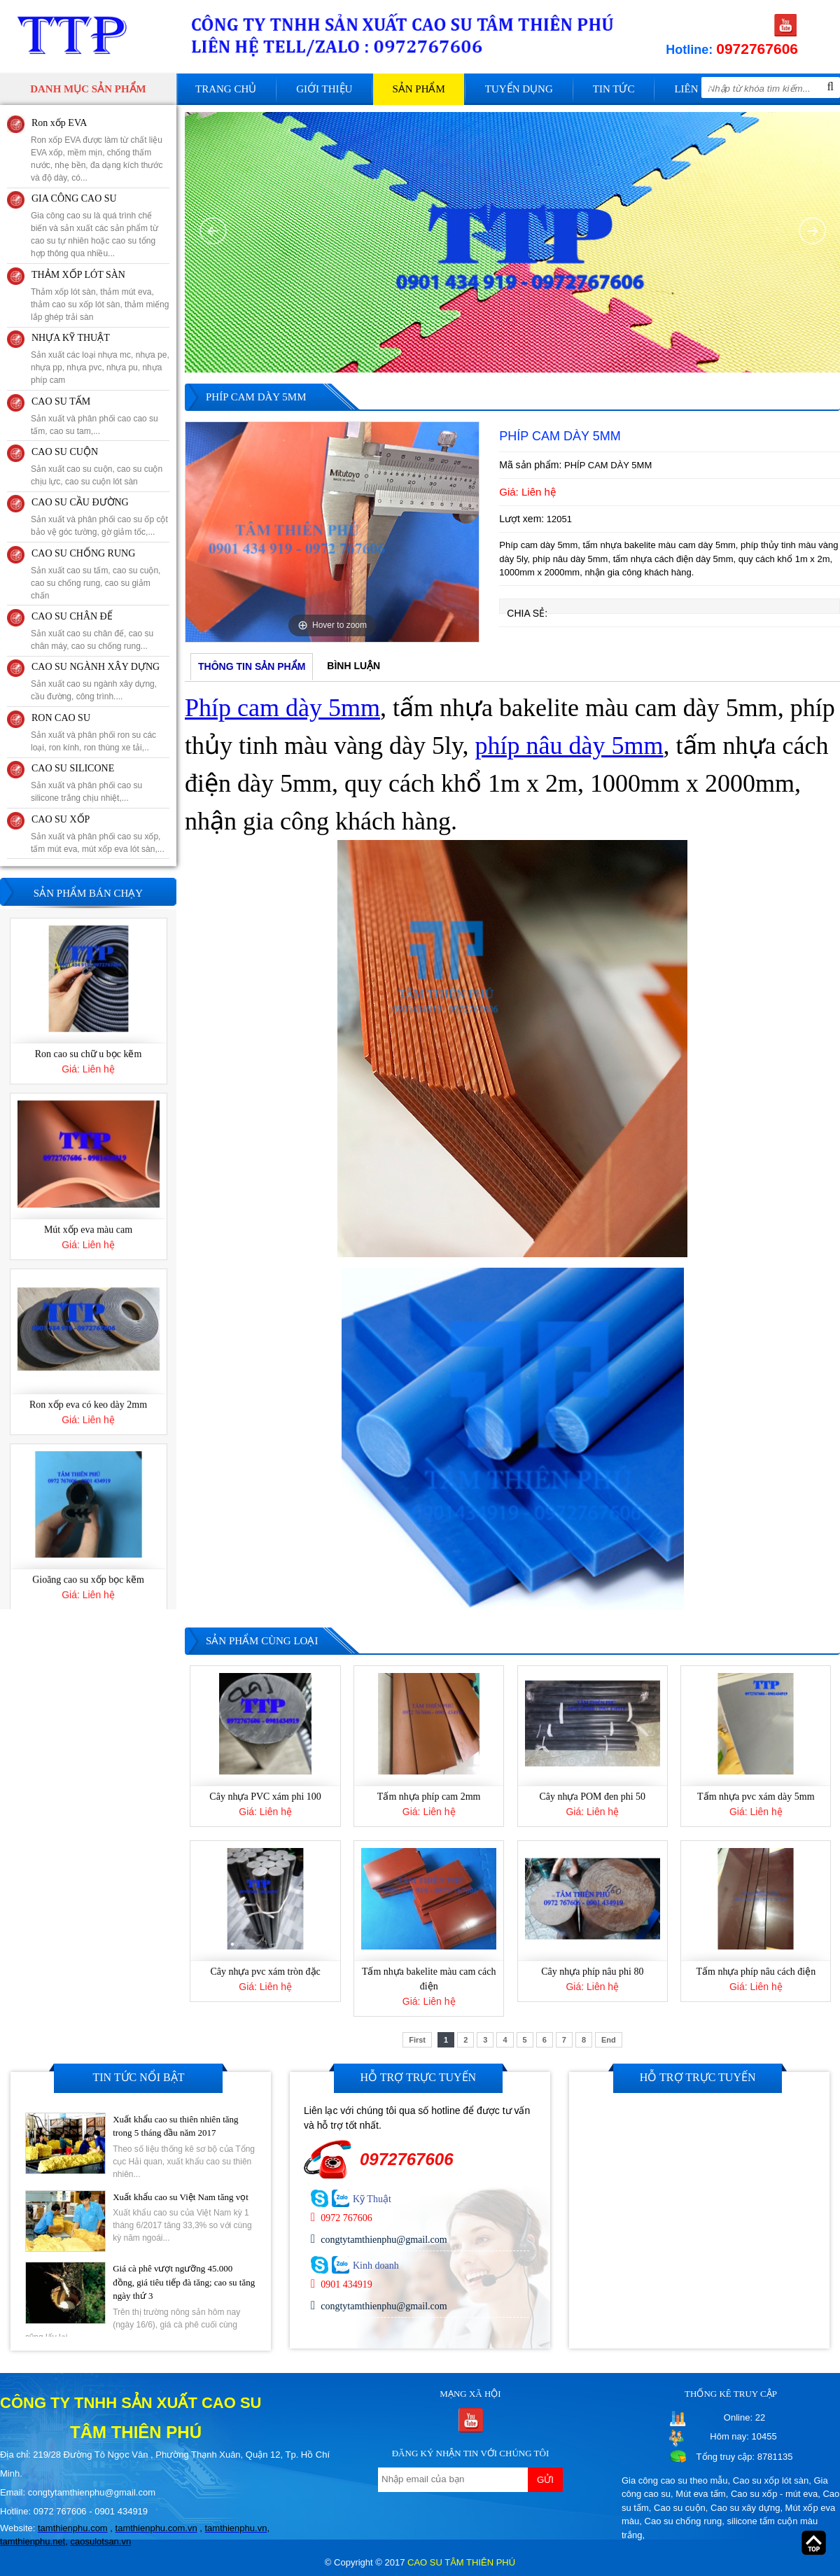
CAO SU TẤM (60, 401)
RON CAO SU (60, 718)
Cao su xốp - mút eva (774, 2493)
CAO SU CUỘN (64, 452)
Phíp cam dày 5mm (282, 708)
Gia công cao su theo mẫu (675, 2480)
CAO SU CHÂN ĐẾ (72, 616)
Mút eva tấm (700, 2493)
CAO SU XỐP (60, 819)
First (417, 2040)
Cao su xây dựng (745, 2507)
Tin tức (614, 88)
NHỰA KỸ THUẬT (70, 337)
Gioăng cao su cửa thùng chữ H (88, 1051)
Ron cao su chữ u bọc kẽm (88, 1226)
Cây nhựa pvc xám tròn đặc (265, 1971)
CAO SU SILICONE (72, 768)
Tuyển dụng (519, 88)
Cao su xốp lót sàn (770, 2480)
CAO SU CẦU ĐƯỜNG (80, 502)
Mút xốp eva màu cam (88, 1401)
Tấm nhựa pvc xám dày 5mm (755, 1796)
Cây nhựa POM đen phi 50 (592, 1796)
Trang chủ (225, 88)
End (608, 2040)
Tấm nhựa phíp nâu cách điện (756, 1971)
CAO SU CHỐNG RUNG (83, 553)
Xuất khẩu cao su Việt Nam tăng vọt (180, 2197)
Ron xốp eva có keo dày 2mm (88, 1577)
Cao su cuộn (680, 2507)
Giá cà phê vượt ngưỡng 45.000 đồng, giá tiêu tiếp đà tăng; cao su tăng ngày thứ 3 (184, 2282)
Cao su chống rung (683, 2521)
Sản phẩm (418, 88)
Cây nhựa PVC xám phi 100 (265, 1796)
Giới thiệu (324, 88)
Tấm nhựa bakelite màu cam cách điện (429, 1978)
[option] (332, 532)
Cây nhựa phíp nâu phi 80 (592, 1971)
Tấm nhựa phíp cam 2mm (429, 1796)
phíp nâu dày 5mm (569, 746)
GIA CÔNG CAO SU (74, 198)
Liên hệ (694, 88)
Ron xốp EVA (59, 123)
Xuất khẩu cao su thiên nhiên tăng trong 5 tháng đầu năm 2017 (175, 2126)
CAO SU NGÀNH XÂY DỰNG (95, 667)
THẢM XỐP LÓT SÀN (78, 275)
